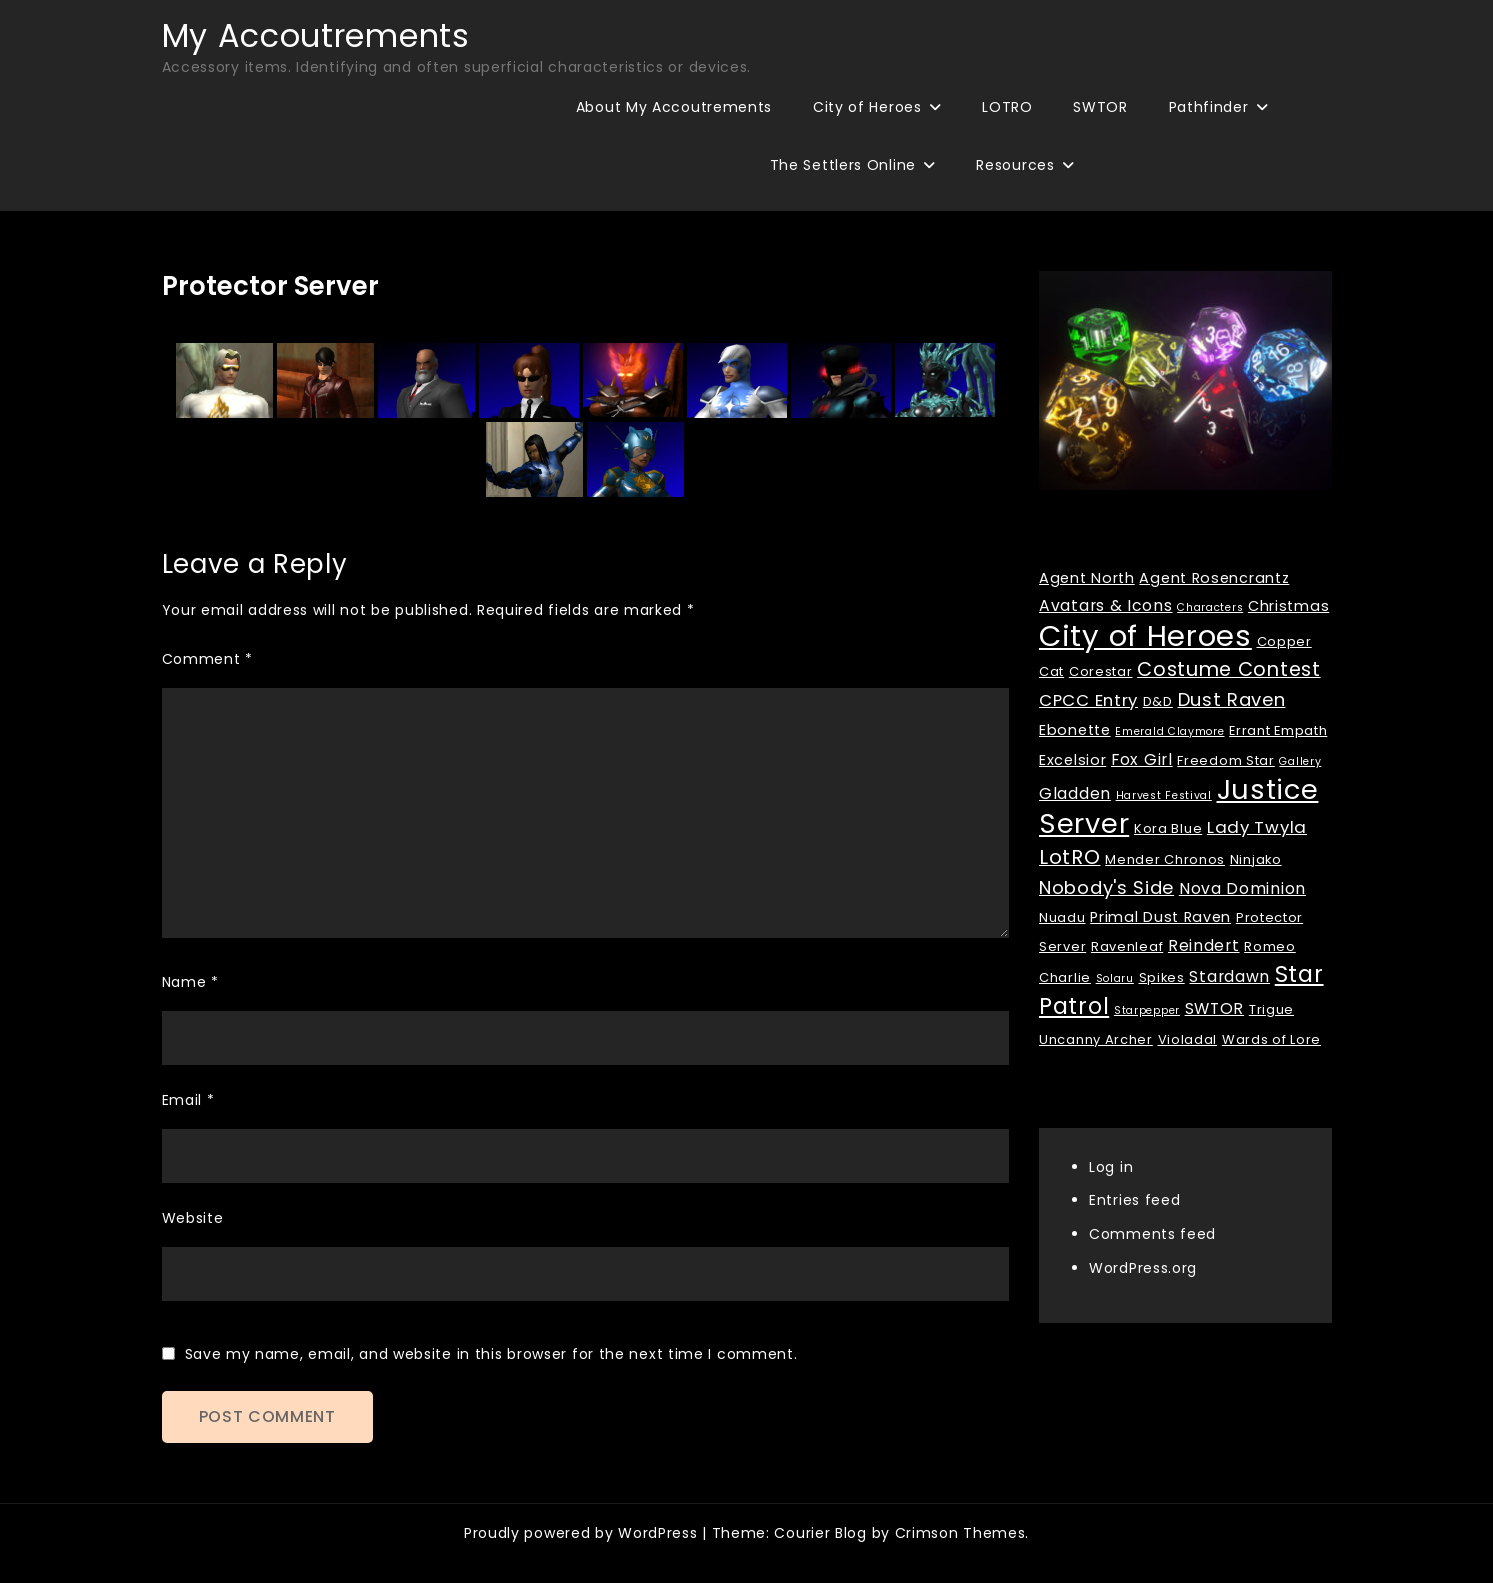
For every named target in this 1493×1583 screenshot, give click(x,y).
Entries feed (1134, 1200)
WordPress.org (1143, 1268)
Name (190, 982)
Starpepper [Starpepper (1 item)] (1147, 1010)
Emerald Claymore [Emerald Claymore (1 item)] (1169, 731)
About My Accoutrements (674, 107)
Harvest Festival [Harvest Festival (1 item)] (1164, 795)
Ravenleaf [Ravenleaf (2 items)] (1127, 946)
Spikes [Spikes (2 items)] (1162, 977)
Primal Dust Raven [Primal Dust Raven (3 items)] (1160, 917)
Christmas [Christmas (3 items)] (1288, 606)
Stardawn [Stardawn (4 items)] (1229, 976)
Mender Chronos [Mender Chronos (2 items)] (1165, 859)
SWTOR (1100, 107)
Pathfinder (1209, 107)
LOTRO (1007, 107)
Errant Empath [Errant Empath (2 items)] (1278, 730)
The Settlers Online (843, 165)
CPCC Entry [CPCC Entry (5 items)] (1088, 700)
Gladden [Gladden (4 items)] (1075, 793)
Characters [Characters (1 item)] (1210, 607)
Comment (207, 659)
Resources (1015, 165)
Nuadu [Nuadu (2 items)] (1062, 917)
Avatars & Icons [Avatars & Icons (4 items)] (1106, 605)
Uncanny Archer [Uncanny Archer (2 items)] (1096, 1039)
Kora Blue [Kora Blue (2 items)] (1168, 828)
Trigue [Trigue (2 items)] (1271, 1009)
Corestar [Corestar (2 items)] (1101, 671)
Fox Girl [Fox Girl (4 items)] (1142, 759)
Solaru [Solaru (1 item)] (1115, 978)
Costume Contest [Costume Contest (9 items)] (1229, 669)
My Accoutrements (316, 35)
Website (193, 1218)
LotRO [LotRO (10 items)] (1070, 857)
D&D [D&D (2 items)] (1158, 701)
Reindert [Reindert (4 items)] (1204, 945)
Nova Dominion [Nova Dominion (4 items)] (1242, 888)
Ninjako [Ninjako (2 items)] (1256, 859)
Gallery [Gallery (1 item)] (1300, 761)
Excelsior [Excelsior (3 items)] (1072, 760)
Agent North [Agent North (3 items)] (1087, 578)
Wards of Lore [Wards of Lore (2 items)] (1271, 1039)
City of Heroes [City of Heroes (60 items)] (1145, 635)
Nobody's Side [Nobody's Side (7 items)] (1106, 887)
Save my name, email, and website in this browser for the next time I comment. (491, 1354)
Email (188, 1100)
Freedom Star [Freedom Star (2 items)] (1225, 760)
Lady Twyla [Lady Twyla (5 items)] (1257, 827)
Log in (1111, 1167)
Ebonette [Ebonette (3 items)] (1075, 730)
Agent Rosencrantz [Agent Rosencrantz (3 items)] (1214, 578)
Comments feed (1152, 1234)
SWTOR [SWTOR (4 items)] (1215, 1008)
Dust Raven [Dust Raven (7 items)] (1232, 699)
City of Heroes (867, 107)
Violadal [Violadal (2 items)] (1188, 1039)
